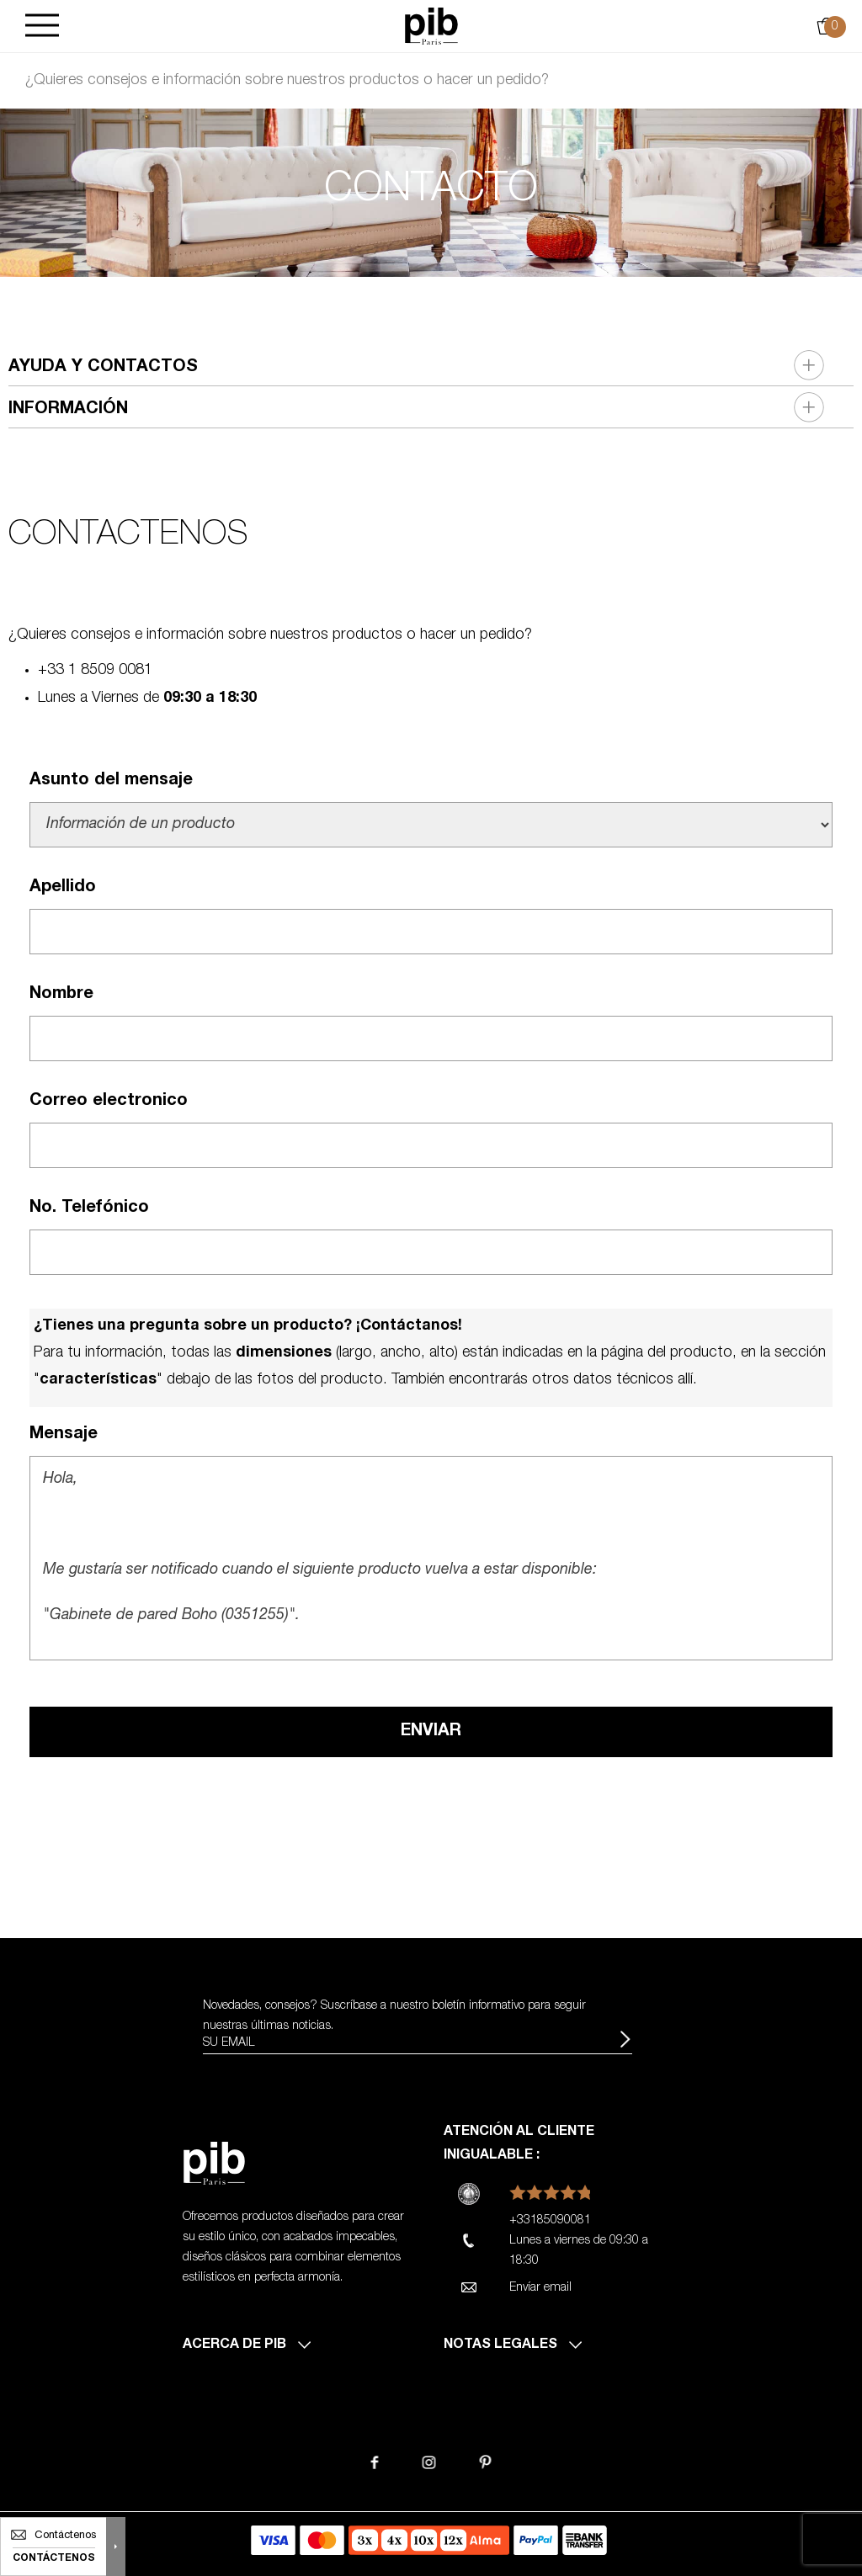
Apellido (62, 887)
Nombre (61, 994)
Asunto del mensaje (111, 781)
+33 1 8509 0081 (95, 670)
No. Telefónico (89, 1208)
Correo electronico (108, 1101)
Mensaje (63, 1434)
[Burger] (42, 26)
